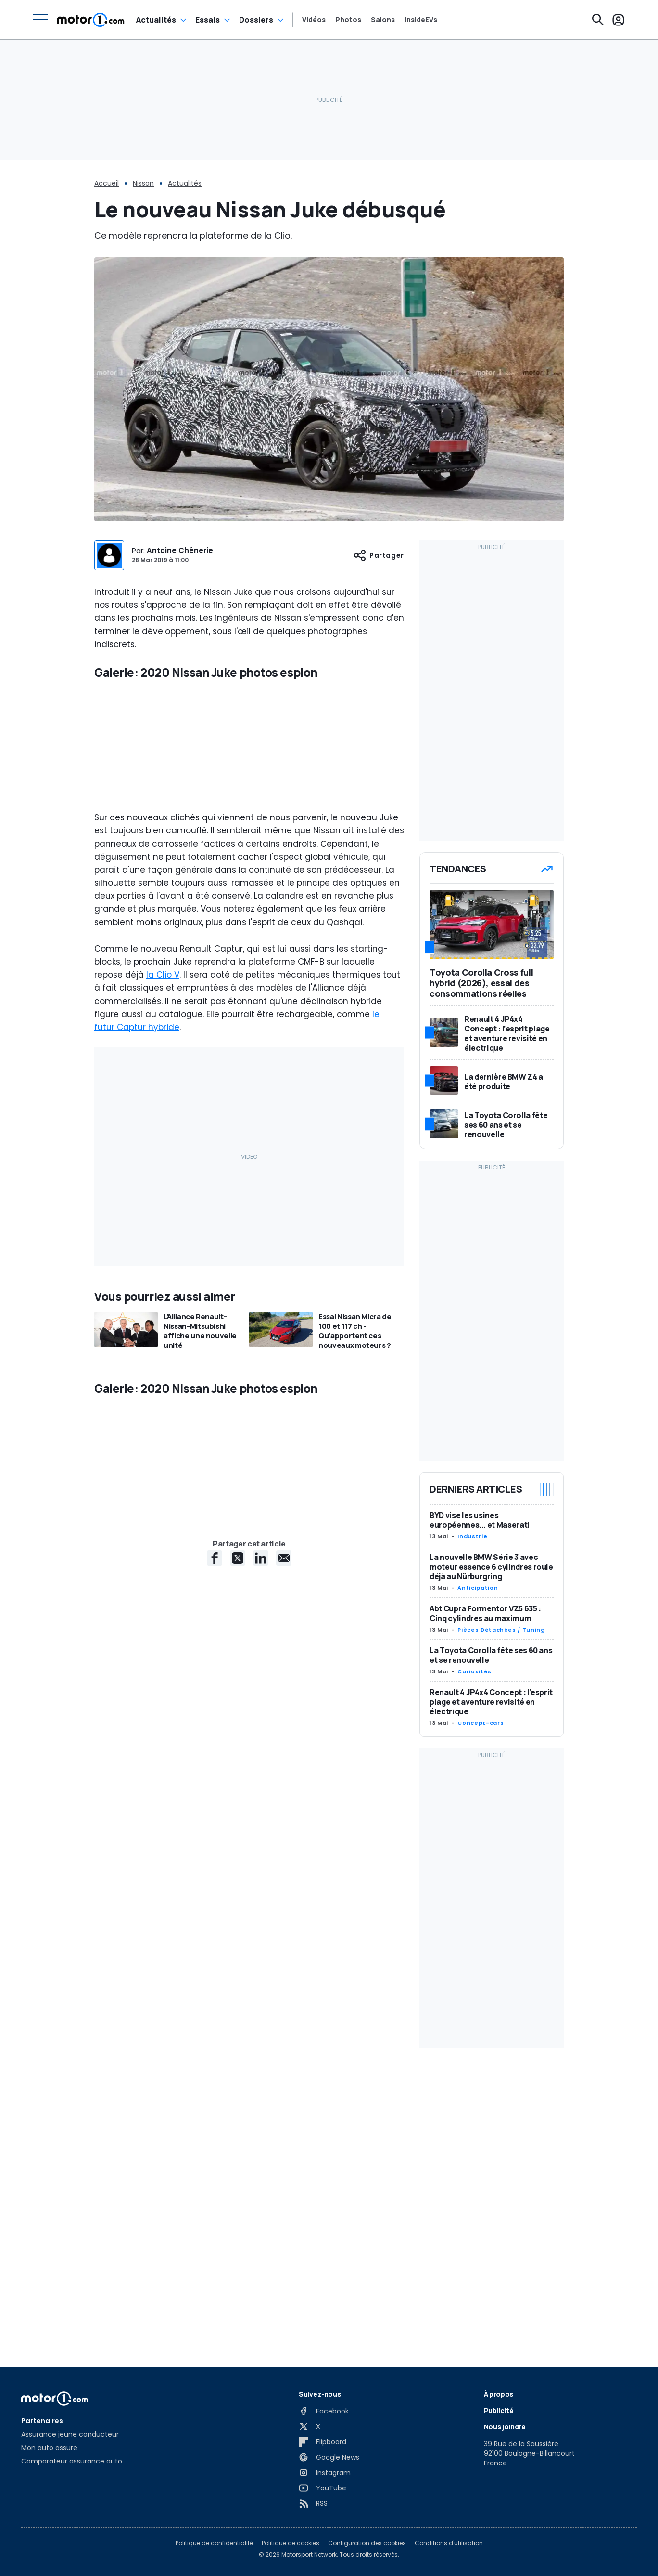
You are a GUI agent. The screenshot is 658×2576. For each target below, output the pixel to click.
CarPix (120, 1753)
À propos (498, 2394)
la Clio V (162, 1090)
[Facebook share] (214, 1789)
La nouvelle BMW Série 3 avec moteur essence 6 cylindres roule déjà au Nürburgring (491, 1567)
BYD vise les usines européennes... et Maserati (480, 1520)
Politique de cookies (290, 2543)
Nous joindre (505, 2426)
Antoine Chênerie (180, 550)
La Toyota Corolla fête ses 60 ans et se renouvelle (491, 1655)
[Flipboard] (322, 2442)
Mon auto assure (49, 2447)
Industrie (472, 1536)
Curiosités (474, 1671)
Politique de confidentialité (214, 2543)
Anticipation (477, 1588)
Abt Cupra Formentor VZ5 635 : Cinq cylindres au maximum (485, 1613)
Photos (348, 19)
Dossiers (256, 20)
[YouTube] (322, 2488)
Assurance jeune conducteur (70, 2434)
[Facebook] (324, 2411)
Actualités (156, 20)
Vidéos (314, 19)
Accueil (106, 183)
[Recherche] (598, 19)
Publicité (499, 2410)
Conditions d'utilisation (449, 2543)
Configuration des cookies (367, 2543)
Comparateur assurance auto (71, 2461)
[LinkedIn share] (260, 1789)
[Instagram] (325, 2472)
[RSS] (313, 2503)
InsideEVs (421, 19)
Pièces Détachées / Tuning (500, 1630)
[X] (309, 2426)
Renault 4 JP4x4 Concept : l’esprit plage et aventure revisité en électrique (491, 1702)
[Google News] (329, 2457)
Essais (207, 20)
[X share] (237, 1789)
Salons (383, 19)
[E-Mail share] (284, 1789)
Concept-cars (480, 1723)
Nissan (143, 183)
